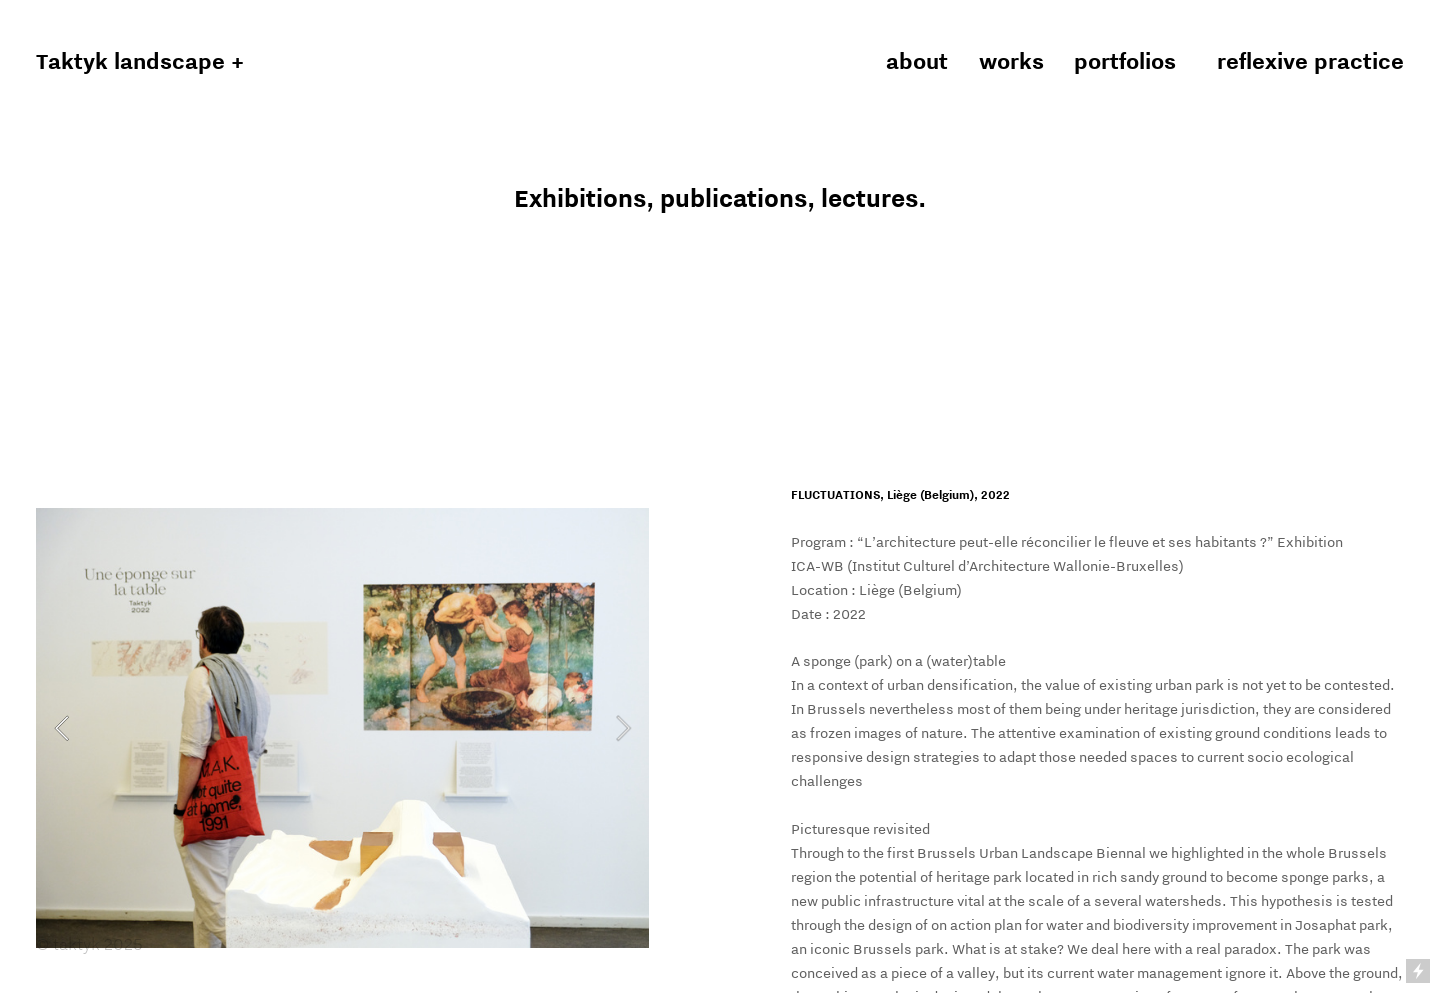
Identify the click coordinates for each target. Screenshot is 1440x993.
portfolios (1125, 61)
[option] (342, 728)
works (1020, 61)
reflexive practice (1310, 61)
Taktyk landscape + (140, 61)
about (917, 61)
